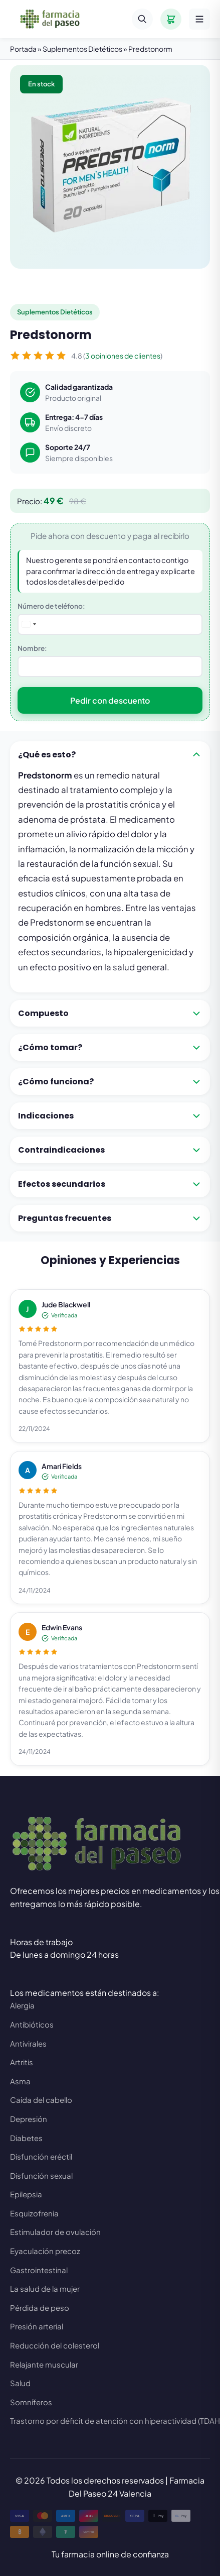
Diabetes (26, 2138)
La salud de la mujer (45, 2288)
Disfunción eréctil (41, 2156)
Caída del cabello (41, 2099)
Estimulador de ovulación (55, 2231)
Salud (20, 2383)
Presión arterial (36, 2326)
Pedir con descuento (110, 700)
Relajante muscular (44, 2364)
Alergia (22, 2005)
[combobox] (29, 624)
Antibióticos (32, 2024)
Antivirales (28, 2043)
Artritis (21, 2062)
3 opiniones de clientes (122, 355)
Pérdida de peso (39, 2307)
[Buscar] (142, 19)
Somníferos (31, 2402)
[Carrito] (170, 19)
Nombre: (32, 648)
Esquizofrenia (34, 2213)
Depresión (28, 2118)
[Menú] (199, 19)
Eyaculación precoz (45, 2251)
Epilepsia (26, 2194)
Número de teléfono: (51, 606)
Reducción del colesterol (54, 2345)
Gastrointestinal (39, 2270)
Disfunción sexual (41, 2175)
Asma (20, 2081)
